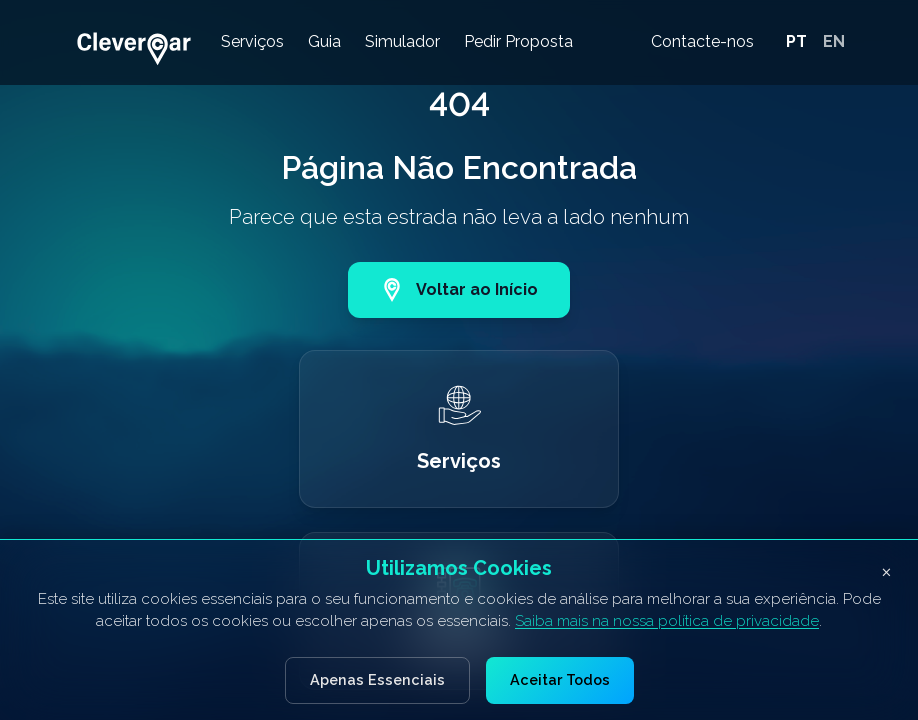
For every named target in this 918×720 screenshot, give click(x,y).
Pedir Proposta (518, 41)
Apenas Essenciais (377, 679)
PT (796, 41)
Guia (324, 41)
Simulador (402, 41)
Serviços (252, 41)
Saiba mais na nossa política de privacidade (667, 621)
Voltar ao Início (459, 290)
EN (834, 41)
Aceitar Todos (560, 679)
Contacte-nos (702, 41)
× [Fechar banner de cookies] (886, 570)
